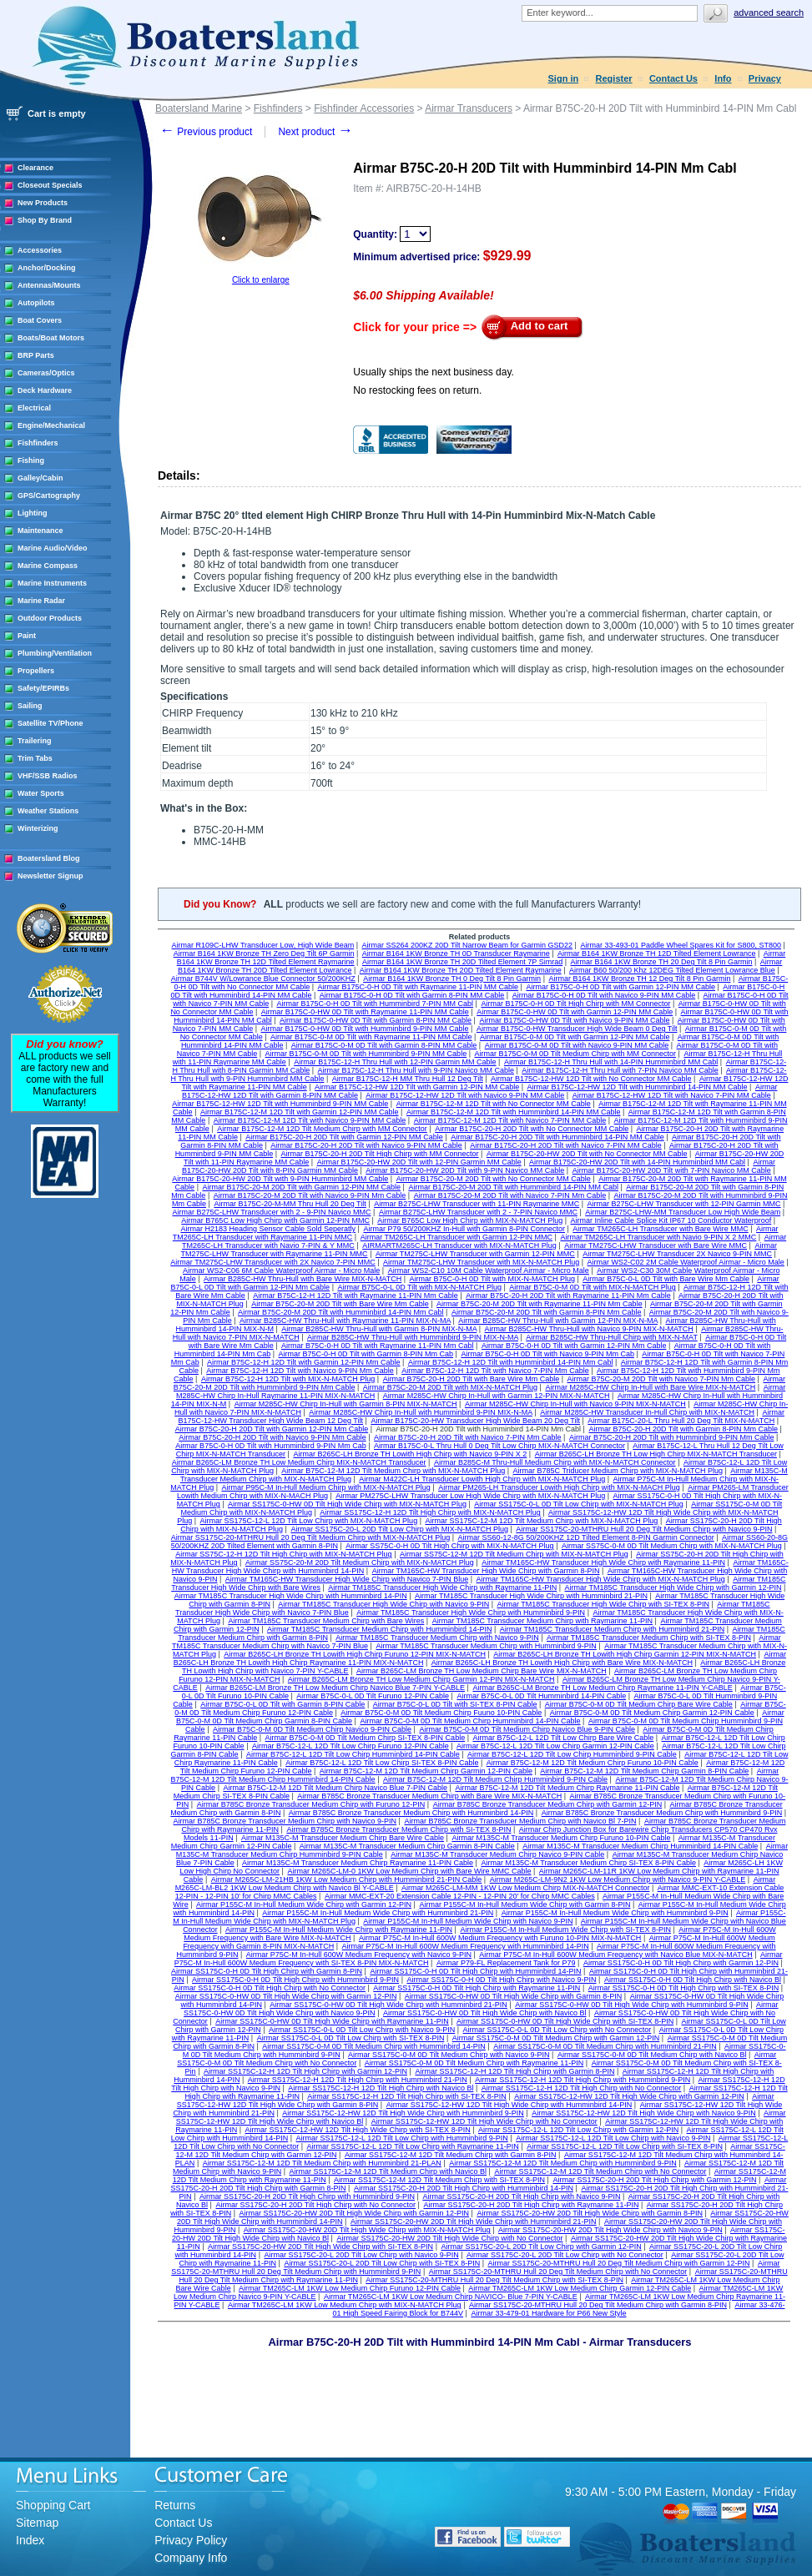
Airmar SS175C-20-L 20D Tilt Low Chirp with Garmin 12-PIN (541, 2246)
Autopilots (36, 303)
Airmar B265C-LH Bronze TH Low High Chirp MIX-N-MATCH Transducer (656, 1454)
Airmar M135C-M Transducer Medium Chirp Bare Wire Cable (342, 1838)
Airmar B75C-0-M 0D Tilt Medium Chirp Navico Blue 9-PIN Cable (527, 1729)
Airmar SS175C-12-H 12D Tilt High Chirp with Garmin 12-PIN (305, 2071)
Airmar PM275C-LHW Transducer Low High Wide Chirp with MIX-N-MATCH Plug (470, 1496)
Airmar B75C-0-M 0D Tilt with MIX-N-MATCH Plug (592, 1287)
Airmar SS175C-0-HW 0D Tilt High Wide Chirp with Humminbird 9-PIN (632, 2004)
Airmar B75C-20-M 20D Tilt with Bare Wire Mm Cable (340, 1304)
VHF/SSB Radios (48, 776)
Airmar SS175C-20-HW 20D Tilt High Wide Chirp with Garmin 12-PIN (354, 2213)
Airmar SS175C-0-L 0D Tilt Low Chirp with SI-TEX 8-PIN (351, 2038)
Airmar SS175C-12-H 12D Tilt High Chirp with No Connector (582, 2088)
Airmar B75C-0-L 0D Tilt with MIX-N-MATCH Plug (419, 1287)
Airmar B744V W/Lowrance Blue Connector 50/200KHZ (263, 978)
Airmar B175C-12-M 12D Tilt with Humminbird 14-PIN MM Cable (513, 1112)
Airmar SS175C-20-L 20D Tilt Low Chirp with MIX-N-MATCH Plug (399, 1529)
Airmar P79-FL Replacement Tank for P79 (506, 1963)
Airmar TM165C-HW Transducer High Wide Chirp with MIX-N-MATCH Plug (601, 1579)
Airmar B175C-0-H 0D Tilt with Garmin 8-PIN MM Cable (412, 995)
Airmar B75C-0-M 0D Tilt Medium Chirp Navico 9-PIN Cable (312, 1729)
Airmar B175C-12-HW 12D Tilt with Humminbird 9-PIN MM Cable (280, 1103)
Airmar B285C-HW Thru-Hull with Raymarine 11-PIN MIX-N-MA (345, 1320)
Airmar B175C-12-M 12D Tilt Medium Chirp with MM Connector (322, 1128)
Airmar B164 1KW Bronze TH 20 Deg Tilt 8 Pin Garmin (662, 962)
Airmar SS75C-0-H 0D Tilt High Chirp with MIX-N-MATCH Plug (449, 1546)
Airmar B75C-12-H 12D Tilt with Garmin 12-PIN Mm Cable (304, 1362)
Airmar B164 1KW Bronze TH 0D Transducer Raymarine (456, 953)
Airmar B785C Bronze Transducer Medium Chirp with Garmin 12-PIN (548, 1804)
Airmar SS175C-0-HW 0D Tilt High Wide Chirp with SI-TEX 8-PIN (564, 2021)
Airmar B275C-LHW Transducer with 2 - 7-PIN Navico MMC (478, 1212)
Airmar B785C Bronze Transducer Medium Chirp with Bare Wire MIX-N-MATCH (429, 1796)
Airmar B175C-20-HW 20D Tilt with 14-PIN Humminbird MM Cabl (637, 1162)
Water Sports (41, 793)
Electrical (34, 408)
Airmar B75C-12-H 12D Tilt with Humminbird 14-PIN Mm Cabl (510, 1362)
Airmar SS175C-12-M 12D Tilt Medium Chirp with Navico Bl (388, 2171)
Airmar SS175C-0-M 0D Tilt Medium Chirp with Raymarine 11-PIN (474, 2063)
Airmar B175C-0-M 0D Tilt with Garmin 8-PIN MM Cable (384, 1045)
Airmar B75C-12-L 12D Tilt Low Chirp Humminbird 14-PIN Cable (353, 1754)
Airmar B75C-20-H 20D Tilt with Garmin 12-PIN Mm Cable (272, 1429)
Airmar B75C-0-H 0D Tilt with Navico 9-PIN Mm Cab (547, 1354)
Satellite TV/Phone (50, 723)
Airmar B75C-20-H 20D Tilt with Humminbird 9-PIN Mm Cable (671, 1437)
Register (614, 78)
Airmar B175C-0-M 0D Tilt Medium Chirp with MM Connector (575, 1053)
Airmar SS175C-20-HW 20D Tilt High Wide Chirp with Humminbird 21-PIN (474, 2221)
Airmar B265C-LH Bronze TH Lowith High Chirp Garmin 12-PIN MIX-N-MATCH (624, 1654)
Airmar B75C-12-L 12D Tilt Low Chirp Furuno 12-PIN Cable (350, 1746)
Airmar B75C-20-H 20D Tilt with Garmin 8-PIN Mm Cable (683, 1429)
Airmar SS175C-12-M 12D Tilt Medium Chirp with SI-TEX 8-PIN (439, 2180)
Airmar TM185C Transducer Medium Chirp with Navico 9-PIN (436, 1637)
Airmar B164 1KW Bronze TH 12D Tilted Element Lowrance (656, 953)
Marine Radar (41, 600)
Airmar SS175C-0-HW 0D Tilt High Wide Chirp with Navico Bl (485, 2013)
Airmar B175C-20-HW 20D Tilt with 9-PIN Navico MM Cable (465, 1170)
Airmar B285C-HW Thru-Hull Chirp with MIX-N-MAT (612, 1337)
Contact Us (673, 78)
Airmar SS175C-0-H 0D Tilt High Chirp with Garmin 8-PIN (266, 1971)
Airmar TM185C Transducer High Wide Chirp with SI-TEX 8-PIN (603, 1604)
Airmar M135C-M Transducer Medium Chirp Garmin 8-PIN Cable (407, 1846)
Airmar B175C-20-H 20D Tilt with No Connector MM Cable (531, 1128)
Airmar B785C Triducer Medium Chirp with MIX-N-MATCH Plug (618, 1471)
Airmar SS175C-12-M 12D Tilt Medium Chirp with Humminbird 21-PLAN (322, 2163)
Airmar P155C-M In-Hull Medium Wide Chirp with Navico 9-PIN (467, 1921)
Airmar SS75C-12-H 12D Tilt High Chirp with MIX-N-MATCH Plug (283, 1554)
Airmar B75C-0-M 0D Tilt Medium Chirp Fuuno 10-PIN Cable (441, 1712)
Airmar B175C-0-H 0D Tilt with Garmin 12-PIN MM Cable (620, 987)
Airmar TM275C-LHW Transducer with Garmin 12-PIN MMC (475, 1254)
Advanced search (769, 13)
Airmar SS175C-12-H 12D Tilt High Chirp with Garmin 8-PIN (514, 2071)
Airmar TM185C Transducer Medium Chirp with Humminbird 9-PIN (486, 1646)
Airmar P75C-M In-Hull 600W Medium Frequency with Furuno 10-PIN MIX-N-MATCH (500, 1938)
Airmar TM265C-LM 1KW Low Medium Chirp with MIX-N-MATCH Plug (344, 2305)
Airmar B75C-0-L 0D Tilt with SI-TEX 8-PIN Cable (455, 1704)
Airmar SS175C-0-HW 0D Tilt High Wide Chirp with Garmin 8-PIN (514, 1996)
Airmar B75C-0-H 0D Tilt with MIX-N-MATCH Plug (492, 1279)
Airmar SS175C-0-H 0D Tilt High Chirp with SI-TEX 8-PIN (683, 1988)
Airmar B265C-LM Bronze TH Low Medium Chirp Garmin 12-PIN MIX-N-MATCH (421, 1679)
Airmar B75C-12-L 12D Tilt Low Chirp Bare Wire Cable (562, 1737)
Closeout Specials (50, 185)
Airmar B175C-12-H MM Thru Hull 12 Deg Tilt (407, 1078)
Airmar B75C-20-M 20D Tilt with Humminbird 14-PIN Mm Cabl (341, 1312)
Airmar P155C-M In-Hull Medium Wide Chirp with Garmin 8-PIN (524, 1904)
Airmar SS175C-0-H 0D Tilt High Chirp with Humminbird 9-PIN (295, 1979)
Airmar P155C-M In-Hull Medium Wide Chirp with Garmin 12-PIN (303, 1904)
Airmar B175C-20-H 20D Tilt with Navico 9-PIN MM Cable (366, 1145)
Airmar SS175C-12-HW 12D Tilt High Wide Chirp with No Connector (484, 2121)
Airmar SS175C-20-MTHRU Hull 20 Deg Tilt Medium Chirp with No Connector (558, 2271)
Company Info (190, 2557)
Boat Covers (40, 320)
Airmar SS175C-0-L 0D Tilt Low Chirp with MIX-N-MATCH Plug (578, 1504)
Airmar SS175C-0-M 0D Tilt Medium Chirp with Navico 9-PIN (449, 2054)
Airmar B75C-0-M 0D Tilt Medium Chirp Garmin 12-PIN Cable (652, 1712)
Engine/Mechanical (51, 425)
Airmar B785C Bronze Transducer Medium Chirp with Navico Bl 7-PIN (520, 1821)
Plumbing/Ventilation (55, 653)
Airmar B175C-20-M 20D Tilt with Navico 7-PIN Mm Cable (510, 1195)
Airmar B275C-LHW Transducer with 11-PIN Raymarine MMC (476, 1204)
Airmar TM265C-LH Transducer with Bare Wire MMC (660, 1229)
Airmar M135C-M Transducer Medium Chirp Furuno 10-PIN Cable (560, 1838)
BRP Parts (36, 355)
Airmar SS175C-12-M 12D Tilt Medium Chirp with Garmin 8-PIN (451, 2155)
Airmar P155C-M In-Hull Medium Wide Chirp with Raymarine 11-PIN (338, 1929)
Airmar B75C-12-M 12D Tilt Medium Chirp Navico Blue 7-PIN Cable (335, 1788)
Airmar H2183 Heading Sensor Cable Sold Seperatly (268, 1229)
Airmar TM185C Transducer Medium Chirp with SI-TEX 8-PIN (649, 1637)
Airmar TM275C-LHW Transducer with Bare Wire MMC (655, 1245)
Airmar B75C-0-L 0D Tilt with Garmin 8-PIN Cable (282, 1704)
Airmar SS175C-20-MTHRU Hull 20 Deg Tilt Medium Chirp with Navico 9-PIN (644, 1529)
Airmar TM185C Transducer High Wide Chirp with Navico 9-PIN (383, 1604)
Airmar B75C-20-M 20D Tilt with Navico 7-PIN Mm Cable (661, 1379)
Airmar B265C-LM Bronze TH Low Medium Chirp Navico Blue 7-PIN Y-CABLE (335, 1687)
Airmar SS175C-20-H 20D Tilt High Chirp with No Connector (315, 2205)
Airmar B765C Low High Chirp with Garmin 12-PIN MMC (275, 1220)
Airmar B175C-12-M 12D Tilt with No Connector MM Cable (493, 1103)
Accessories (40, 250)
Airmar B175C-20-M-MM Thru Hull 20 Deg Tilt (290, 1204)
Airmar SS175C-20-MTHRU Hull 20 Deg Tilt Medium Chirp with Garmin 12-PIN (619, 2263)
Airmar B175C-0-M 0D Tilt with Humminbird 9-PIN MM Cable (366, 1053)
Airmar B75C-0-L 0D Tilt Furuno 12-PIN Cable (372, 1696)
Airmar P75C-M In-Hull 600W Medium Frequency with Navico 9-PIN (359, 1954)
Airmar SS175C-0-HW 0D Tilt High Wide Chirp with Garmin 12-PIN (286, 1996)
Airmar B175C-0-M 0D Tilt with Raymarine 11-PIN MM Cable (371, 1037)
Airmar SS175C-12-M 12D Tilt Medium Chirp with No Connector (600, 2171)
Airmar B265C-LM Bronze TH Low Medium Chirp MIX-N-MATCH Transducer (299, 1462)
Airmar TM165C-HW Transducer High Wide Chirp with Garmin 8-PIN (486, 1571)
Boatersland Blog (49, 858)
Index (30, 2540)
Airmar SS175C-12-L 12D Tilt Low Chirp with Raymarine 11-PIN (413, 2146)
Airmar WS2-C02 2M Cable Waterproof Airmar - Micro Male (686, 1262)
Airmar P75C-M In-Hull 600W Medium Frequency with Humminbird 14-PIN (465, 1946)
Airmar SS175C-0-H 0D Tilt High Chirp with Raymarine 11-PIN (476, 1988)
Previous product (205, 132)
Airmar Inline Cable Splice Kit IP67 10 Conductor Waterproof (671, 1220)
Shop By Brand (45, 220)
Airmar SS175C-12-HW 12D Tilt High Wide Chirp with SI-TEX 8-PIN (358, 2130)
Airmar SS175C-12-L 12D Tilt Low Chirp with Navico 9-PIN (613, 2138)
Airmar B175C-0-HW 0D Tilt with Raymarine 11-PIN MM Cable (365, 1012)
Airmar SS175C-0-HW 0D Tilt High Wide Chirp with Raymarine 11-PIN (332, 2021)
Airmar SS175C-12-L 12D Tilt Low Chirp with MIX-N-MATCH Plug (309, 1521)
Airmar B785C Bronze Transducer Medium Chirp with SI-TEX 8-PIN (398, 1829)
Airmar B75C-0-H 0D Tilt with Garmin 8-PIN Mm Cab (366, 1354)
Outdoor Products (50, 618)
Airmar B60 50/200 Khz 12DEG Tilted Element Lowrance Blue (672, 970)
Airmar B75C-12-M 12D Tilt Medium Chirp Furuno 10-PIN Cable (593, 1762)
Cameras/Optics (46, 373)
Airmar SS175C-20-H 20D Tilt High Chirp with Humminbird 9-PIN (307, 2196)
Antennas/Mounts (49, 285)
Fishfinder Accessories (364, 108)
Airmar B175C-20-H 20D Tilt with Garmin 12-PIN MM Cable (344, 1137)
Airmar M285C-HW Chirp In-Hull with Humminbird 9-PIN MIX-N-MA (420, 1412)
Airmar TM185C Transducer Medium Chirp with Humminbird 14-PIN (379, 1629)
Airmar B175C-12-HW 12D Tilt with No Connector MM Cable (591, 1078)
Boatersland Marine (198, 108)
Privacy (765, 78)
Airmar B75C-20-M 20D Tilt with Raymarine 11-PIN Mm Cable (539, 1304)
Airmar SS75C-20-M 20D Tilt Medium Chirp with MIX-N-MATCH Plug (359, 1562)
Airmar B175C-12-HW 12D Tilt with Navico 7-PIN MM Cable (671, 1095)
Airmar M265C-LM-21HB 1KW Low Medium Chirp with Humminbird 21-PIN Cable (346, 1879)
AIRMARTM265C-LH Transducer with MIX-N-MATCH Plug (459, 1245)
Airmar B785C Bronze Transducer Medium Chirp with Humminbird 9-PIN (662, 1813)
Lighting (33, 513)
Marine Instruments (52, 583)
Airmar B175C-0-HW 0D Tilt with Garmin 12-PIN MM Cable (575, 1012)
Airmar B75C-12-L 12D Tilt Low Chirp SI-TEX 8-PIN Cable (381, 1762)
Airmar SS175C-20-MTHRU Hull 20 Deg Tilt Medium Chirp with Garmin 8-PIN (598, 2305)
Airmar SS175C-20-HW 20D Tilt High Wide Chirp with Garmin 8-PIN (590, 2213)
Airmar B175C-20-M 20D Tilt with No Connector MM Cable (493, 1179)
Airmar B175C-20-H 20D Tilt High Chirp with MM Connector (380, 1154)
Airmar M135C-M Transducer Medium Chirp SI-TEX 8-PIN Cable (588, 1863)
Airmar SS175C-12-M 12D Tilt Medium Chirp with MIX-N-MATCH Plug (541, 1521)
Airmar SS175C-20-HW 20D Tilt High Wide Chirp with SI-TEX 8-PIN (320, 2246)
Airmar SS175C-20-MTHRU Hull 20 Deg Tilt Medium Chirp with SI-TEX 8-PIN (494, 2280)
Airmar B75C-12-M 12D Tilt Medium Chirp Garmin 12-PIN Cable (426, 1771)
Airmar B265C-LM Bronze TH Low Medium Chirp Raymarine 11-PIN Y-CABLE (602, 1687)
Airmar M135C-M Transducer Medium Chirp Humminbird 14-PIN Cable (640, 1846)
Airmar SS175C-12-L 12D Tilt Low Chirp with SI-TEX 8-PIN (625, 2146)
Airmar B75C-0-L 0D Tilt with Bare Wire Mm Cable (666, 1279)
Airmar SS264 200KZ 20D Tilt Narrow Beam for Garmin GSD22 (467, 945)
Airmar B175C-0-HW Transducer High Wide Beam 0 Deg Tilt (577, 1028)
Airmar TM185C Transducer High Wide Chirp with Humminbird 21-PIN (531, 1596)
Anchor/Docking (47, 268)
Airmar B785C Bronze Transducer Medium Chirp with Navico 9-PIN (285, 1821)
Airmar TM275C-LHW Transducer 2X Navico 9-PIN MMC (677, 1254)
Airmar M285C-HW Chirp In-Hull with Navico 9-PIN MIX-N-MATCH (575, 1404)
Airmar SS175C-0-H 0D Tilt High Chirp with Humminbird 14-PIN (475, 1971)
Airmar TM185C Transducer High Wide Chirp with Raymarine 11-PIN (442, 1587)
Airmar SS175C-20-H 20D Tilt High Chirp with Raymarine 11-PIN (530, 2205)
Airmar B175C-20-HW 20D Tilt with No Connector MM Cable (587, 1154)
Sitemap (37, 2522)
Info (722, 78)
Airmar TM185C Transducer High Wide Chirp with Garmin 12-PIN (673, 1587)
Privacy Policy (190, 2540)
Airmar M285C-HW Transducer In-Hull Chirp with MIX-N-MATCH (647, 1412)
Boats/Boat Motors (51, 338)
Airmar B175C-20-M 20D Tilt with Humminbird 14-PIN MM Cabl (513, 1187)
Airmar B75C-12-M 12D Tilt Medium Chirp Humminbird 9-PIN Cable (495, 1779)
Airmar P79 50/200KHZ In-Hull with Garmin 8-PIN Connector (464, 1229)
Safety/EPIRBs (43, 688)
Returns (174, 2505)
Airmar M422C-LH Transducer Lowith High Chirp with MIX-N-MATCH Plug (482, 1479)
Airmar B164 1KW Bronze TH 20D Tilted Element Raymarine (461, 970)
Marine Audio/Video (53, 548)
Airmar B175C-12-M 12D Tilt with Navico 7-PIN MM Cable (510, 1120)
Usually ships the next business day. (433, 372)
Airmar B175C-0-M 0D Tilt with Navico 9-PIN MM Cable (577, 1045)
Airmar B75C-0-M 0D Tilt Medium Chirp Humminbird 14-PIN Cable (470, 1721)
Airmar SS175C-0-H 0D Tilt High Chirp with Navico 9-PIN (501, 1979)
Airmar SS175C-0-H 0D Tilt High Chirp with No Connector (270, 1988)
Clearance (35, 168)
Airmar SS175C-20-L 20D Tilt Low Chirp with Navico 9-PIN (361, 2255)
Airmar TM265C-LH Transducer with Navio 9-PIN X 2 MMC (658, 1237)
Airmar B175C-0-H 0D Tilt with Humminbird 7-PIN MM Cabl (375, 1003)
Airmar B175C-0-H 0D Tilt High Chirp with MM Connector (575, 1003)
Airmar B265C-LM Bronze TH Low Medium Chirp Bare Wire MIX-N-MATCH (481, 1671)
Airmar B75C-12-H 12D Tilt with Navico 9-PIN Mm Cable (300, 1370)
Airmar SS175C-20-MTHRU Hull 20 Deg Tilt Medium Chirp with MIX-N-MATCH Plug (310, 1537)
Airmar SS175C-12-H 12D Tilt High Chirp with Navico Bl (380, 2088)
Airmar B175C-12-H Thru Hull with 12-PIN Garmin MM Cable (395, 1062)
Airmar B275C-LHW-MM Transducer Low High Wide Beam (682, 1212)
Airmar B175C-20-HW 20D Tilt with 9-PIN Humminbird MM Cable (280, 1179)
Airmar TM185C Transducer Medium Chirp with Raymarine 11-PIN (542, 1621)
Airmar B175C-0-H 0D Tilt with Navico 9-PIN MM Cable (604, 995)
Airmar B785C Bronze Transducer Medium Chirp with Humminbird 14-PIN (411, 1813)
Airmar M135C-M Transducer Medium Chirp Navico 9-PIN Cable (497, 1854)
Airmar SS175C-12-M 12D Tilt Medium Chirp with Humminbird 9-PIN (563, 2163)
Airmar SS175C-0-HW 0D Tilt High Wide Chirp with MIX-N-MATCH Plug (347, 1504)
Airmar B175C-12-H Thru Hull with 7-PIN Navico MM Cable (620, 1070)
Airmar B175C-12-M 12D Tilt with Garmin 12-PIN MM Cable (299, 1112)
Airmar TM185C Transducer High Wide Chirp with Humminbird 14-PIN (290, 1596)
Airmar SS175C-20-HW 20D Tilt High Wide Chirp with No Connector (449, 2238)
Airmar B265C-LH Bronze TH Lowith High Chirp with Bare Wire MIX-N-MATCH (562, 1662)
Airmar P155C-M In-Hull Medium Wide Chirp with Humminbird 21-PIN (377, 1913)
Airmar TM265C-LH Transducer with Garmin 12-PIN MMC (456, 1237)
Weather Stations (48, 811)
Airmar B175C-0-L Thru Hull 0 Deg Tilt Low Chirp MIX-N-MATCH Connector (499, 1445)
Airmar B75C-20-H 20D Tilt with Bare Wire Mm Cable (471, 1379)
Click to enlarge (261, 279)
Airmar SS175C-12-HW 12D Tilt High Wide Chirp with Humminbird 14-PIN (509, 2105)
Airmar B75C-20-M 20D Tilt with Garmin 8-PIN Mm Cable (546, 1312)
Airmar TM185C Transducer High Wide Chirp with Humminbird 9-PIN (470, 1612)
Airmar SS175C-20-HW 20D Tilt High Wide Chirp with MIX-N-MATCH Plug (367, 2230)
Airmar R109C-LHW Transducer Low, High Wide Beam (263, 945)
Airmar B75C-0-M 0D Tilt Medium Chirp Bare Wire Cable (639, 1704)
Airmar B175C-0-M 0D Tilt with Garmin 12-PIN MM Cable (575, 1037)
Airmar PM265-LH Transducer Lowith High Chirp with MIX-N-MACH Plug (559, 1487)
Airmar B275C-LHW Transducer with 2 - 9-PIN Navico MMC (271, 1212)
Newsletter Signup (50, 876)
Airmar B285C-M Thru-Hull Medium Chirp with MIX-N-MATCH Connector (555, 1462)
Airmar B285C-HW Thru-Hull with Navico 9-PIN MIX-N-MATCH (589, 1329)
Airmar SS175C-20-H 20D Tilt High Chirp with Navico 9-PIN (521, 2196)
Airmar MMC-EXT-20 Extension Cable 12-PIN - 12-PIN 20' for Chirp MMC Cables (460, 1896)
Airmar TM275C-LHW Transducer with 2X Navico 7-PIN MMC (272, 1262)
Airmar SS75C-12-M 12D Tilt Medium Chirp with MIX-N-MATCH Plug (514, 1554)
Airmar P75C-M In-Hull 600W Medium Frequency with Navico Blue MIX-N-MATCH (615, 1954)
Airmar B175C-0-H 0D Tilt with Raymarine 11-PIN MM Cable (418, 987)
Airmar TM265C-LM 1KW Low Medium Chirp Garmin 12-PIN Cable (579, 2288)
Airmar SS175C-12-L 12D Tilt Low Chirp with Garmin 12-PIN (578, 2130)
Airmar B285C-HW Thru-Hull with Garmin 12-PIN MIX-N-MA (558, 1320)
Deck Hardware (45, 390)
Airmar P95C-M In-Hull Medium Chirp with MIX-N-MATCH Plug (325, 1487)
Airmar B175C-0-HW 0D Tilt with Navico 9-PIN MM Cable (574, 1020)
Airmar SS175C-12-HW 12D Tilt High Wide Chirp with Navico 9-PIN (644, 2113)
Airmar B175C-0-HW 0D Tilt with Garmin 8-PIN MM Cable (376, 1020)
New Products (43, 203)
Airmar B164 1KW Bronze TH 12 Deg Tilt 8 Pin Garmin (639, 978)
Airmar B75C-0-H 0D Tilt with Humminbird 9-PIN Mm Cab (270, 1445)
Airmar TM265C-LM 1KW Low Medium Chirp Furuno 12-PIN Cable (350, 2288)
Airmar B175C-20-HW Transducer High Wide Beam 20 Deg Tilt (475, 1420)
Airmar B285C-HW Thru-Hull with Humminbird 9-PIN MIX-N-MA (412, 1337)
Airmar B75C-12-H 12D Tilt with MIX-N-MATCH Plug (288, 1379)
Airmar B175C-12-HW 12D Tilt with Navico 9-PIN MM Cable (465, 1095)
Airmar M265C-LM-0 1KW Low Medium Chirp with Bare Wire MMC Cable (409, 1871)
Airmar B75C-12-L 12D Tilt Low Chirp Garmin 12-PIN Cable (555, 1746)
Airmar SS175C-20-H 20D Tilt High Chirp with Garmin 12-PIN (654, 2180)
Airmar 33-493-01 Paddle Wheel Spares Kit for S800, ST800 (680, 945)
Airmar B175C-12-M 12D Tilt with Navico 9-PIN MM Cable (310, 1120)
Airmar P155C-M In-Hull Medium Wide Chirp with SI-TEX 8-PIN (565, 1929)
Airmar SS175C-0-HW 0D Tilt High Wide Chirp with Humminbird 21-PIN (388, 2004)
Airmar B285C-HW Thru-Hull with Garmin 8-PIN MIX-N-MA (379, 1329)
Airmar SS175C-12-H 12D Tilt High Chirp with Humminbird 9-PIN (582, 2079)
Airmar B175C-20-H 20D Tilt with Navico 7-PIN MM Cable (566, 1145)
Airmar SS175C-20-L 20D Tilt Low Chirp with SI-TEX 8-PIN (382, 2263)
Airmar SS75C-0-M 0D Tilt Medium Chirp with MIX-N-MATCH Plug (672, 1546)
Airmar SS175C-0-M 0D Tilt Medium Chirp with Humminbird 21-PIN (605, 2046)
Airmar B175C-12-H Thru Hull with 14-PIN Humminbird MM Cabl (611, 1062)
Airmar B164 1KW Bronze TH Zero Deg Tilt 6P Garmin (264, 953)
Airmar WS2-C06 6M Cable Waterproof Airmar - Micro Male (281, 1270)
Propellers (36, 671)
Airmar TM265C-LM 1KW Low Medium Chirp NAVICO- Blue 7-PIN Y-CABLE (450, 2296)
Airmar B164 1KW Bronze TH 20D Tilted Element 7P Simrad (462, 962)
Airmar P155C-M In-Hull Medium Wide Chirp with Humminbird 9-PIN (615, 1913)
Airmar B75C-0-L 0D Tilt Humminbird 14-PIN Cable (541, 1696)
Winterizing (38, 828)
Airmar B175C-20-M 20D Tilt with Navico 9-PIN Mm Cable (310, 1195)
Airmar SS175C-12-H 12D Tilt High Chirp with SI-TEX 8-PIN (407, 2096)
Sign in (563, 78)
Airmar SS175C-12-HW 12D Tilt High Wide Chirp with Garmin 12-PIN (629, 2096)
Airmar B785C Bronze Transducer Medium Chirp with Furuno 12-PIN (311, 1804)
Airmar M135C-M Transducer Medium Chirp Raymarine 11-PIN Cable (357, 1863)
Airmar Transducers (468, 108)
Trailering (35, 741)
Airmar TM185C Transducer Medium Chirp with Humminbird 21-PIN (612, 1629)
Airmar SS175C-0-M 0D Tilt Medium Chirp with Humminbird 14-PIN (374, 2046)
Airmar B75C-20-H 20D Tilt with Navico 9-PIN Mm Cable (272, 1437)
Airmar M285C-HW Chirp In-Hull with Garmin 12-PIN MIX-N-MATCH (496, 1395)
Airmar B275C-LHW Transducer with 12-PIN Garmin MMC (684, 1204)
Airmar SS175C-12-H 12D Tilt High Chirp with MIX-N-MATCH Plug (430, 1512)
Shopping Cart (53, 2505)
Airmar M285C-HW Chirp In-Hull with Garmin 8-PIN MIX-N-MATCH (346, 1404)
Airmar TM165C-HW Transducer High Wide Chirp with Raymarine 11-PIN (603, 1562)
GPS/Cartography (49, 495)
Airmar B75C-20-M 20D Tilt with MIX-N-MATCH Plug (450, 1387)
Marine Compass (48, 565)
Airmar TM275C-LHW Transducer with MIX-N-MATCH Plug (481, 1262)
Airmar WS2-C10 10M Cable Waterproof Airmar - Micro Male (488, 1270)
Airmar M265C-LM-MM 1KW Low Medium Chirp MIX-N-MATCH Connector (525, 1888)
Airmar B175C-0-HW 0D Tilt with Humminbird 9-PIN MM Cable (365, 1028)
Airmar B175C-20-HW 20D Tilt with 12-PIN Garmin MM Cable (419, 1162)
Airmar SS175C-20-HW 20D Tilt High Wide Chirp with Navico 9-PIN (610, 2230)
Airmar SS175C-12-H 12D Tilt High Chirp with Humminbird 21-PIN (357, 2079)
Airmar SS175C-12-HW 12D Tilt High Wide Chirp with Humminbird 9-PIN (403, 2113)
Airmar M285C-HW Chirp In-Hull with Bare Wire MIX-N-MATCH (650, 1387)
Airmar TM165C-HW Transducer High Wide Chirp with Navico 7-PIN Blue (346, 1579)
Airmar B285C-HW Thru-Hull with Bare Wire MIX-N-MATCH (302, 1279)
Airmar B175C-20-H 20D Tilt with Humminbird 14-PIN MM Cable (557, 1137)
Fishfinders (38, 443)
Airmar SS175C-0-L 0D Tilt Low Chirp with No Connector (557, 2029)
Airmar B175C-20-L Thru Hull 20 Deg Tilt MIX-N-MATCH (681, 1420)
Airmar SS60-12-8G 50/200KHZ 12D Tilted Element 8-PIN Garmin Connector (586, 1537)
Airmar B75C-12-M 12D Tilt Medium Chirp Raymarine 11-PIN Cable (567, 1788)
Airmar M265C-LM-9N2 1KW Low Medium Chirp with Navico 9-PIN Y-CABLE (618, 1879)
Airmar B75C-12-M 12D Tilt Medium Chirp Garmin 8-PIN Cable (644, 1771)
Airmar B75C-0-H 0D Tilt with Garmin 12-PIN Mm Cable (574, 1345)
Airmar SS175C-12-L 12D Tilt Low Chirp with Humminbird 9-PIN (402, 2138)
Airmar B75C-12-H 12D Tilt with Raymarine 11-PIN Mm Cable (355, 1295)
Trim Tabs (35, 758)
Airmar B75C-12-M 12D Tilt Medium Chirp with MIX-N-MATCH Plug (393, 1471)
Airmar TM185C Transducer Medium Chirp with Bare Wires (326, 1621)
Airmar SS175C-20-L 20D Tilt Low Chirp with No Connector (565, 2255)
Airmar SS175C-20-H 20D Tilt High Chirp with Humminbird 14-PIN (463, 2188)
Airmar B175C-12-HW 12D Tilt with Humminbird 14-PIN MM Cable (637, 1087)
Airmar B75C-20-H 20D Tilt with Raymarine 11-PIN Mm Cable (568, 1295)
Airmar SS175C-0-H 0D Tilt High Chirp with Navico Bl (692, 1979)
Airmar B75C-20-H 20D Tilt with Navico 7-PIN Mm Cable (468, 1437)
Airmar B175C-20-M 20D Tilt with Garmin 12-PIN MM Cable (301, 1187)
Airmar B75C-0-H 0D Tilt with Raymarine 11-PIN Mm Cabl (377, 1345)
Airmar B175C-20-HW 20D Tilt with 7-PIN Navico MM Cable (671, 1170)
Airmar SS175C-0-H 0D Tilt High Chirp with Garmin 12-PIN (681, 1963)
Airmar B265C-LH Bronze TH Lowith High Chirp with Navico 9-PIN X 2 (410, 1454)
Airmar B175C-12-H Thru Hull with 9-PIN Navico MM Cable (416, 1070)
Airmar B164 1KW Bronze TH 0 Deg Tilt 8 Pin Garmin (452, 978)
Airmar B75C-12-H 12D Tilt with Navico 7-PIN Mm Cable (495, 1370)
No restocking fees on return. (417, 390)
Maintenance (40, 530)
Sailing (30, 706)
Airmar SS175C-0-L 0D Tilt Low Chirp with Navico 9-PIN (362, 2029)
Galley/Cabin (40, 478)
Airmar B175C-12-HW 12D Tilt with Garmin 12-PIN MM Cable (417, 1087)
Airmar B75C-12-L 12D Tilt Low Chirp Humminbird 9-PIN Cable (572, 1754)
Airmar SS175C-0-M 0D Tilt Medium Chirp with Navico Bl (652, 2054)
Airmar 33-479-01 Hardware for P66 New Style (548, 2313)
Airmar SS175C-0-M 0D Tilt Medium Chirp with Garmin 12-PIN (556, 2038)
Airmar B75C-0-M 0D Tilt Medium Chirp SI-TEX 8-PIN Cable (365, 1737)
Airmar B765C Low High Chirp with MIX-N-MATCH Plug (469, 1220)
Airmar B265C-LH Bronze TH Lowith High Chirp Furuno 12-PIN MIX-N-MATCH (355, 1654)
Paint (27, 635)
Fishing (31, 460)
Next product (315, 132)
